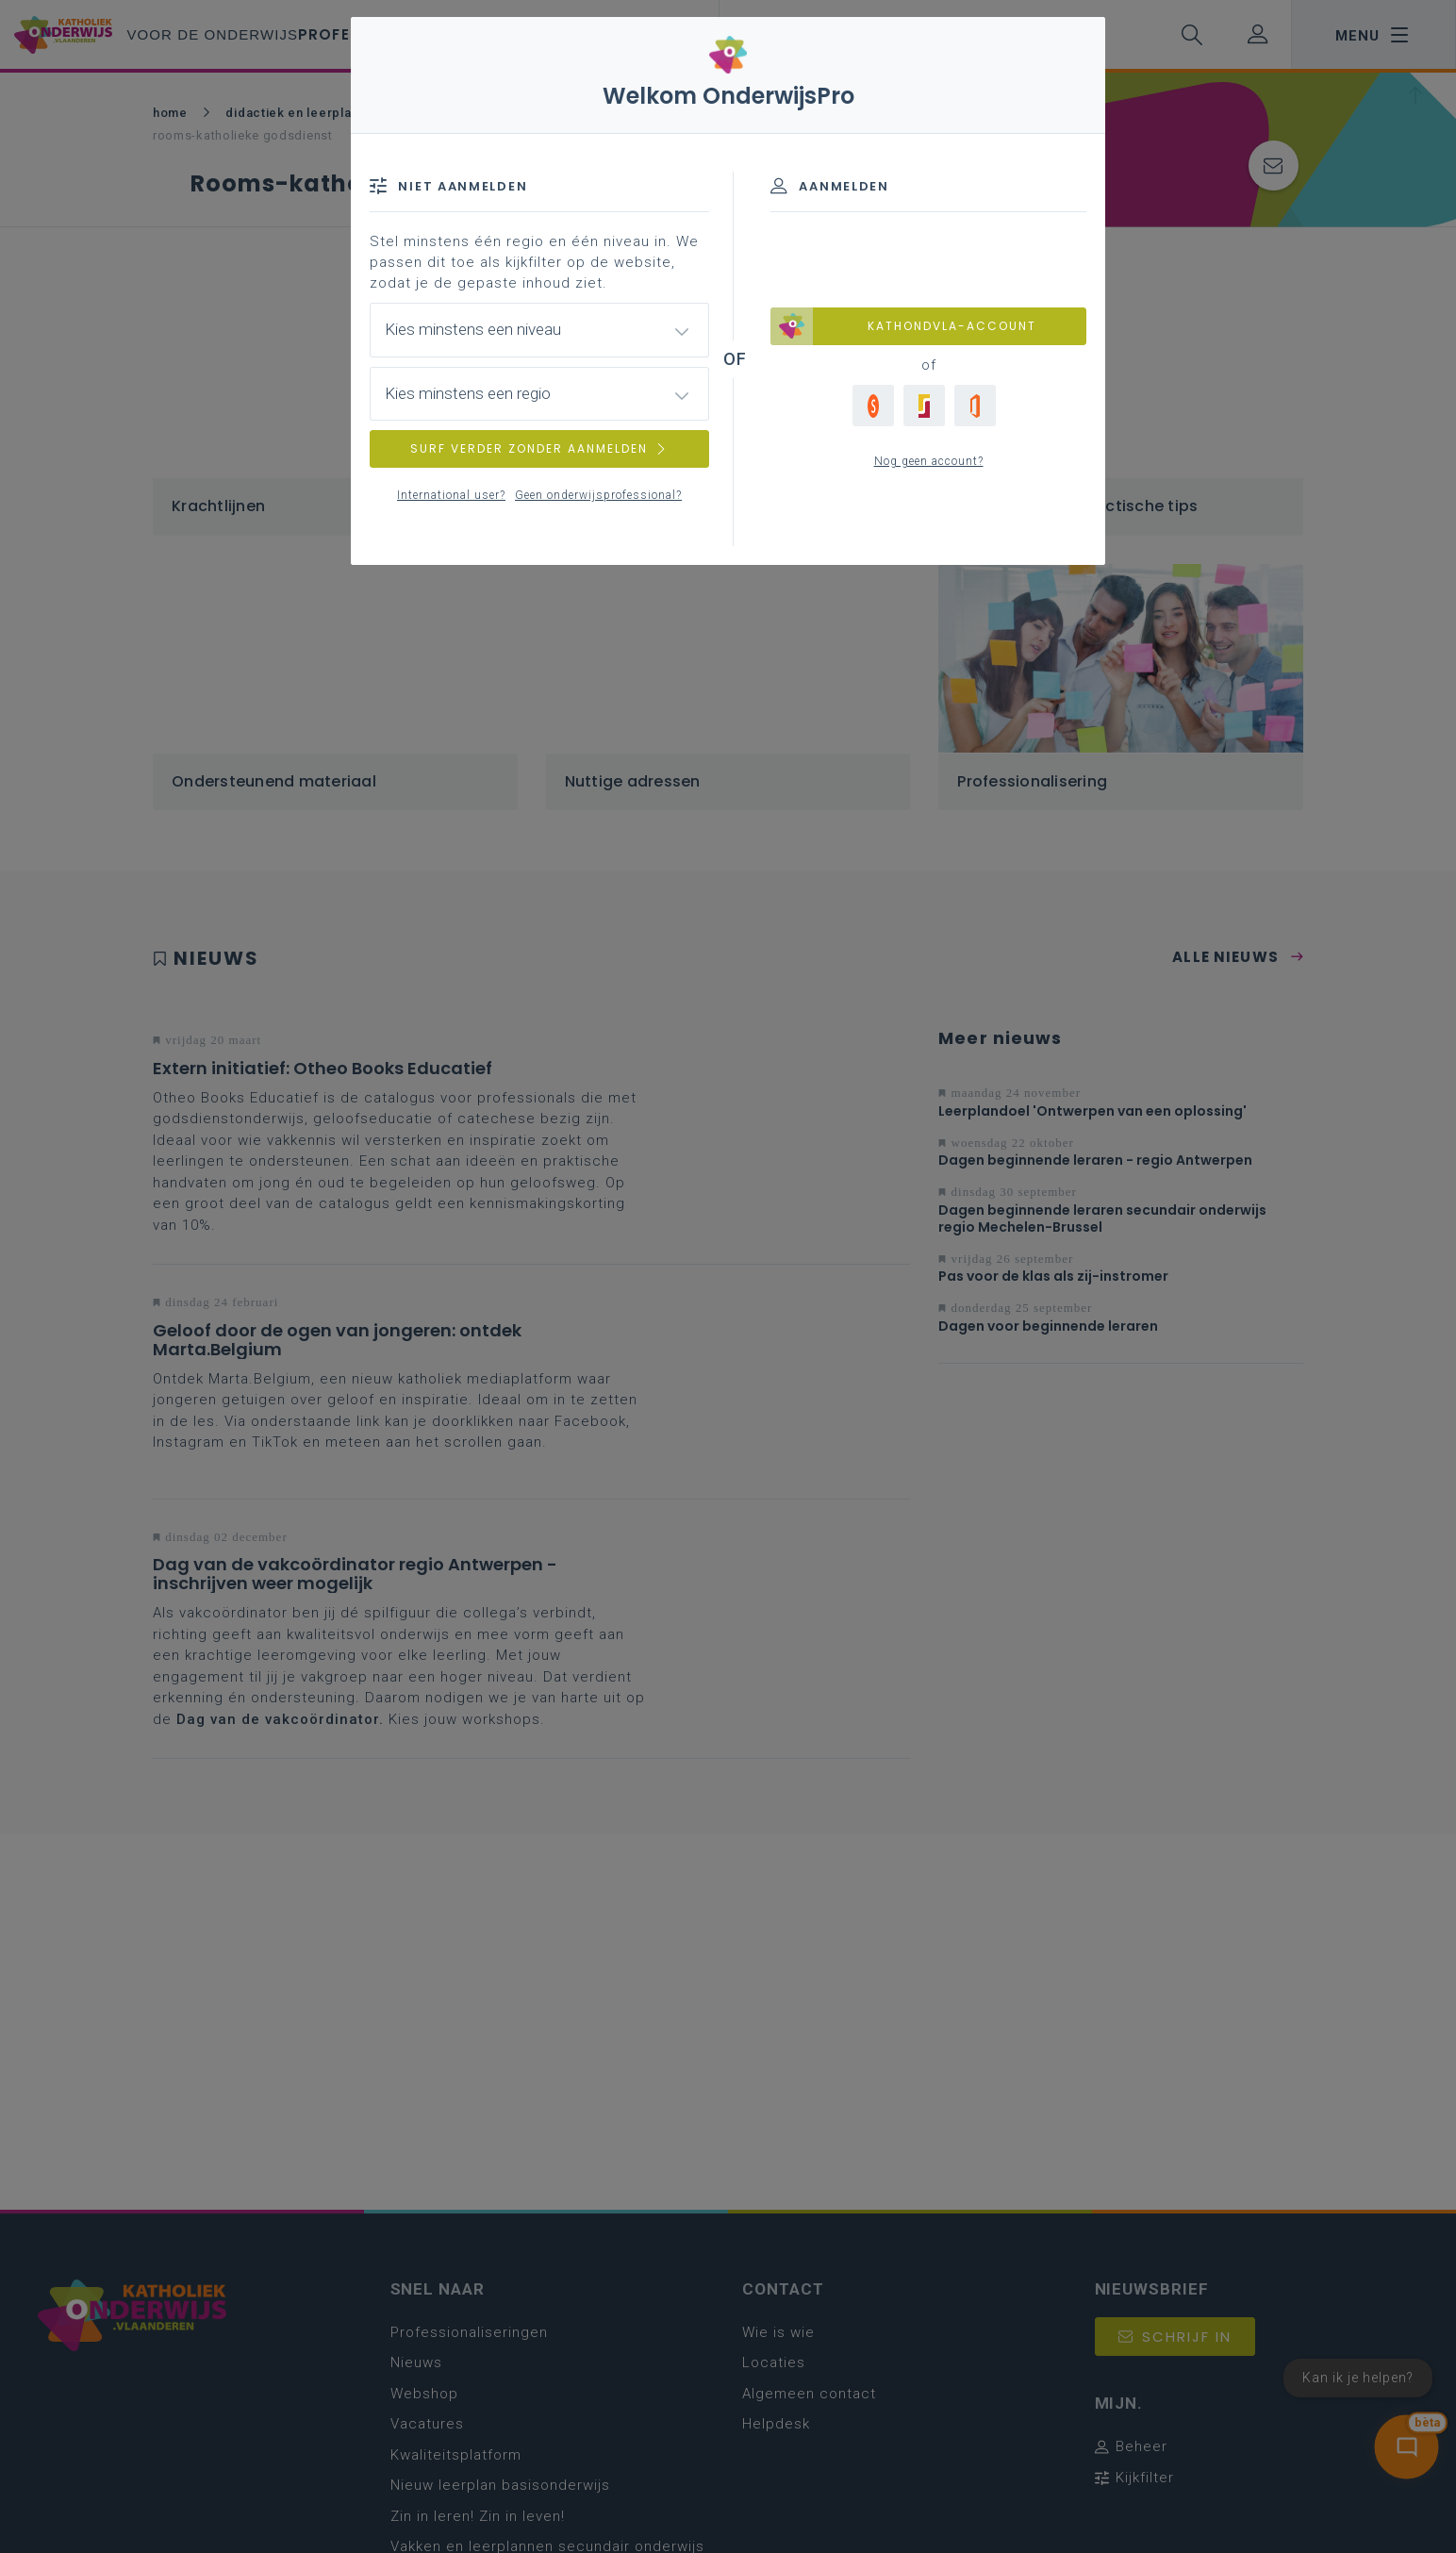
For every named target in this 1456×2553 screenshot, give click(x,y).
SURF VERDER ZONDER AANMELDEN (539, 448)
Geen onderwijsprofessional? (598, 495)
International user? (451, 495)
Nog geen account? (929, 461)
